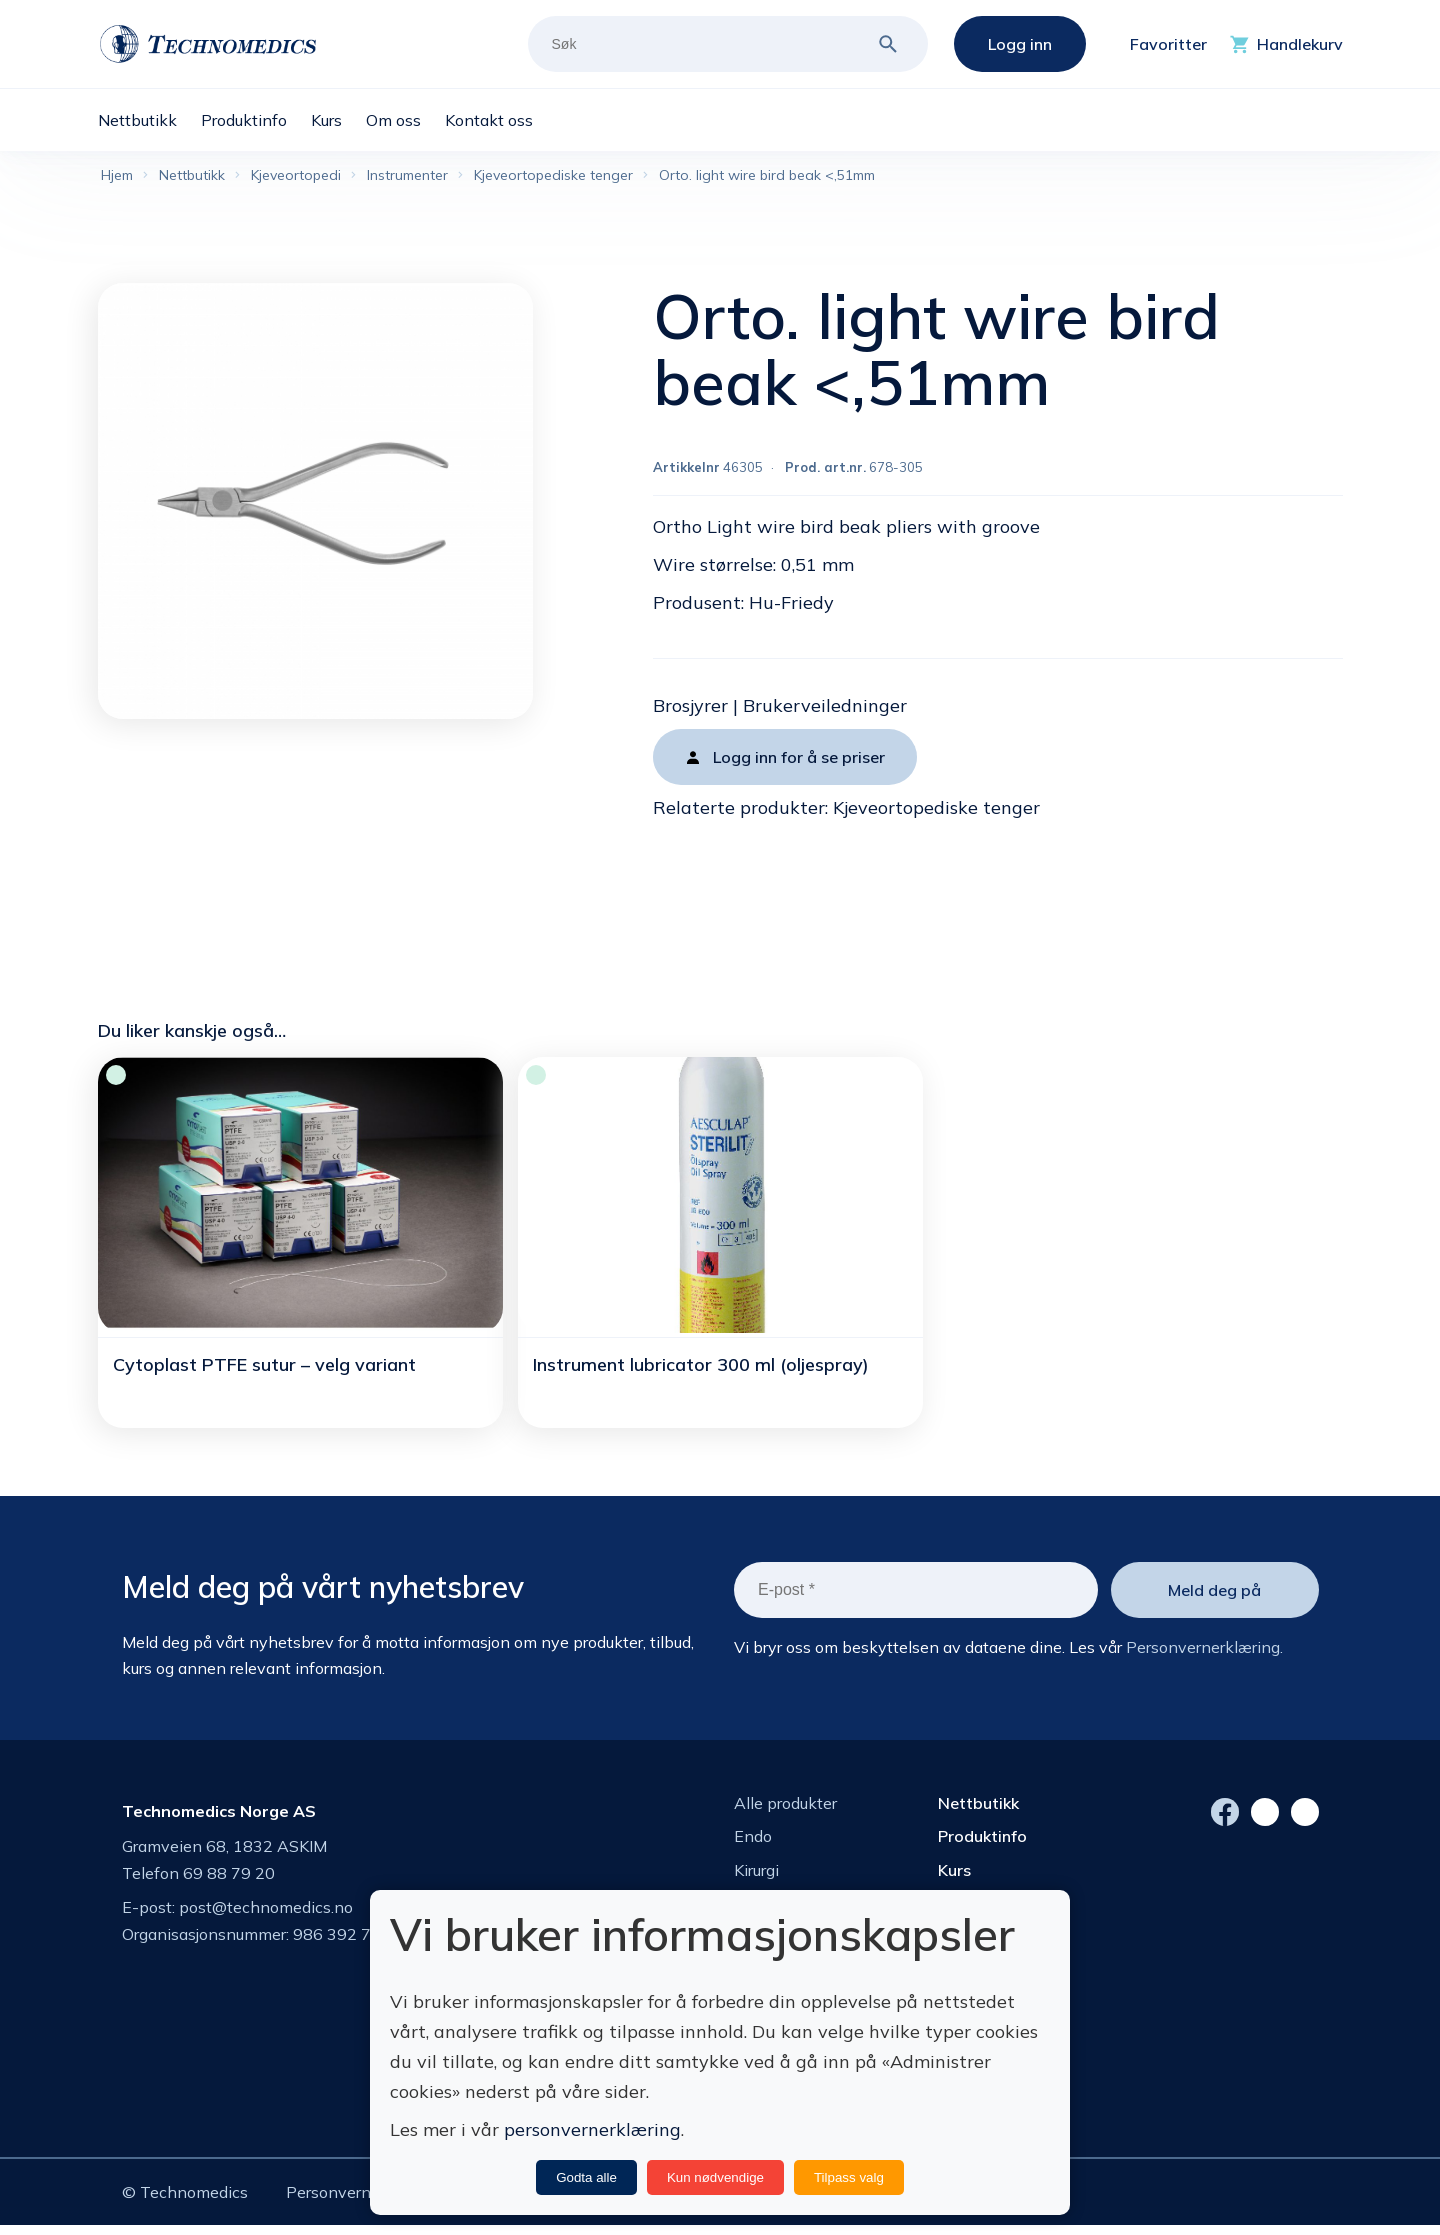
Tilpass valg (849, 2177)
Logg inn (1020, 44)
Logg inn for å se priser (799, 761)
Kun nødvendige (715, 2177)
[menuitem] (149, 120)
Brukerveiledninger (825, 709)
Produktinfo (982, 1840)
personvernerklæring (592, 2129)
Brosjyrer (690, 709)
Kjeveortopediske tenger (936, 811)
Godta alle (586, 2177)
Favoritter (1168, 44)
